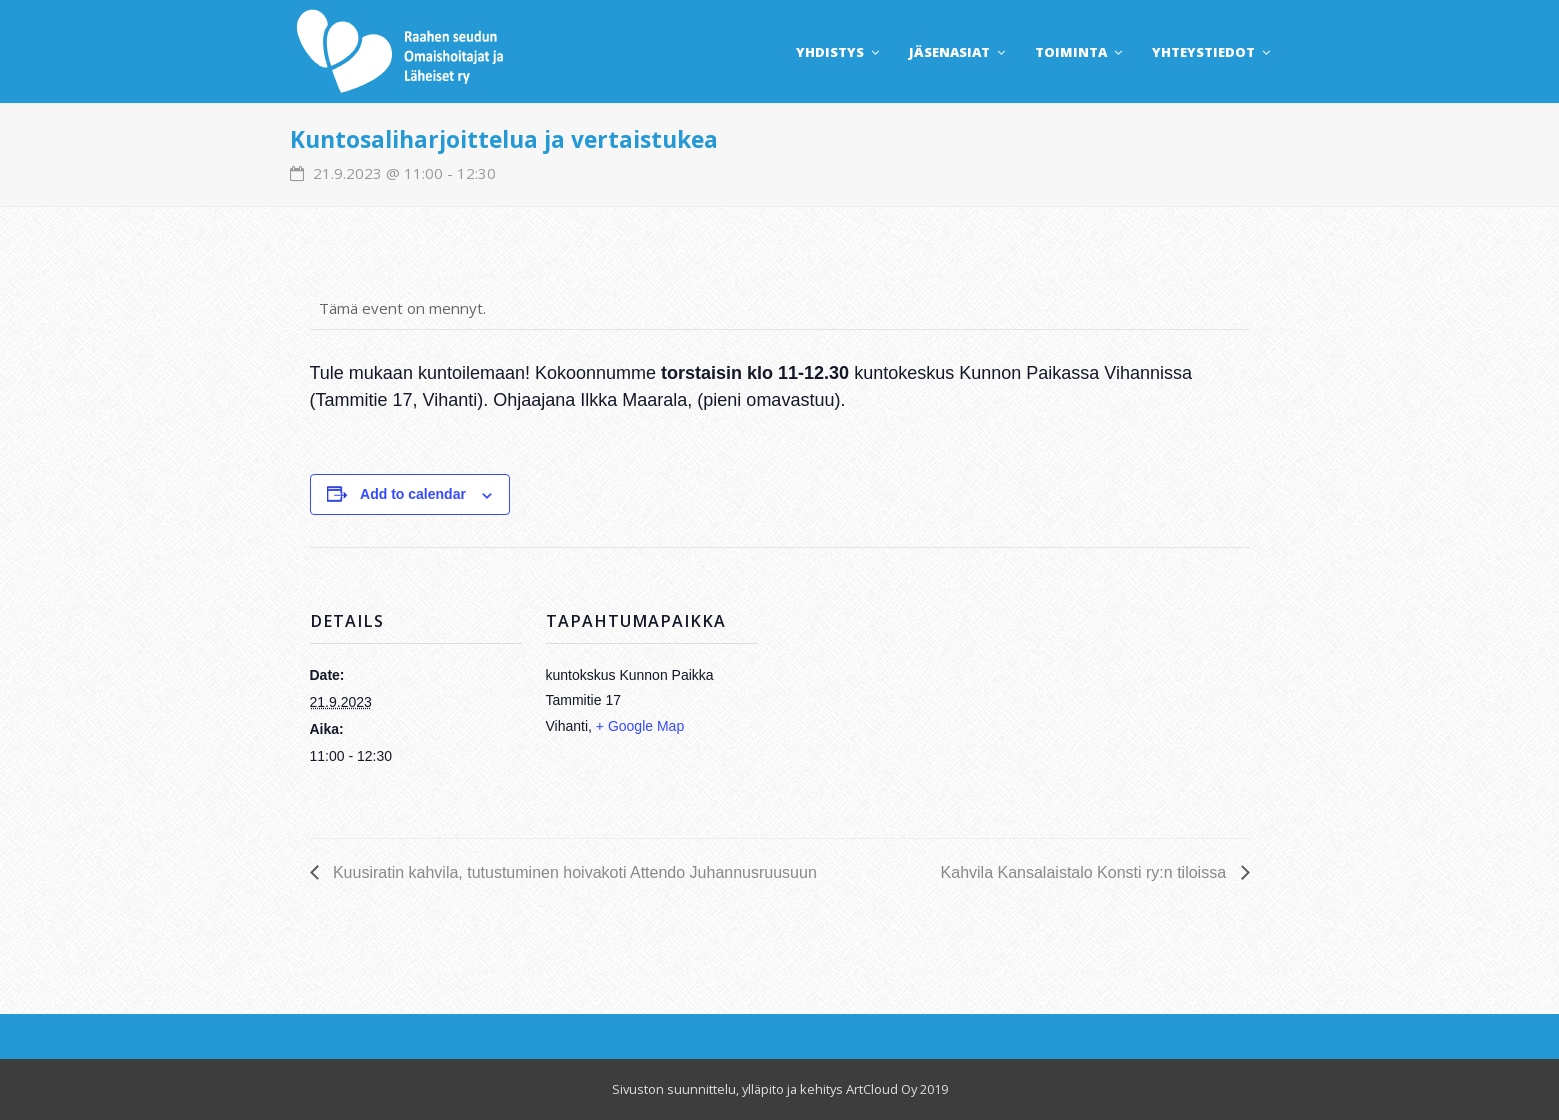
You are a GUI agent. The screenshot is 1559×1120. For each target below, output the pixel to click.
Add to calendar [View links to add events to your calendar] (413, 494)
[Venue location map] (888, 685)
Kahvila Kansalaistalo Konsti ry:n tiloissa (1086, 872)
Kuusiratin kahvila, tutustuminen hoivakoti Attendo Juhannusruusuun (573, 872)
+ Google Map (640, 726)
